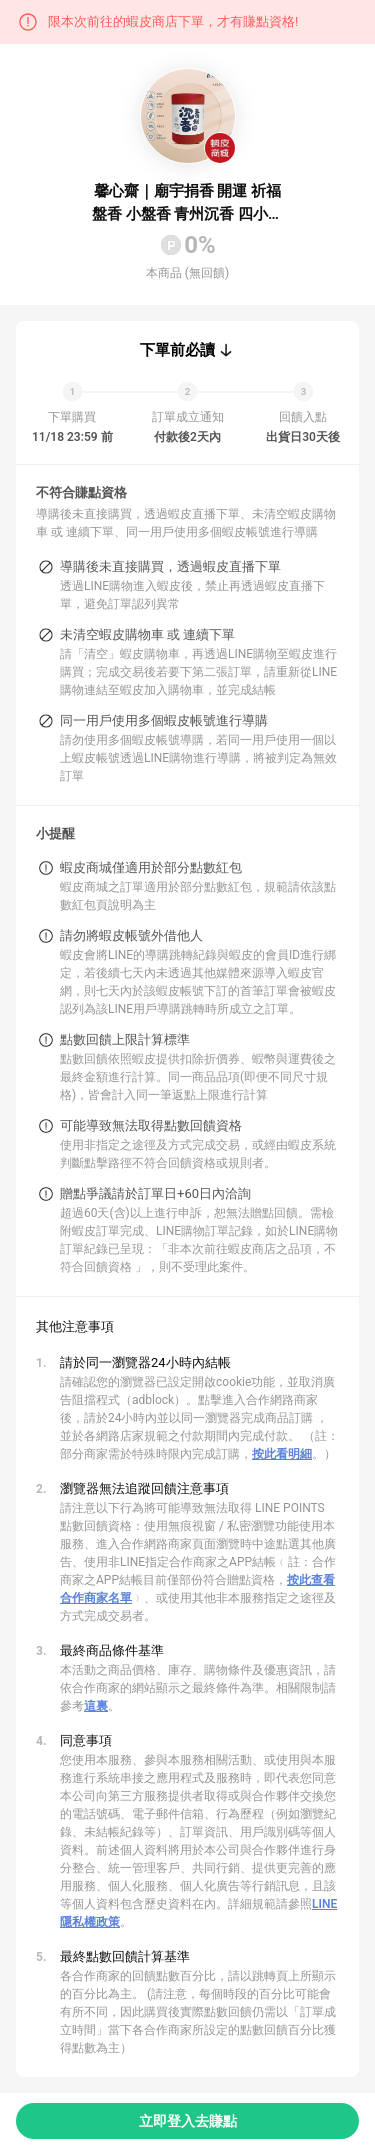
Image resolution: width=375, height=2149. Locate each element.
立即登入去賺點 (188, 2121)
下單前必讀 (177, 350)
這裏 (96, 1706)
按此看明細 (282, 1454)
